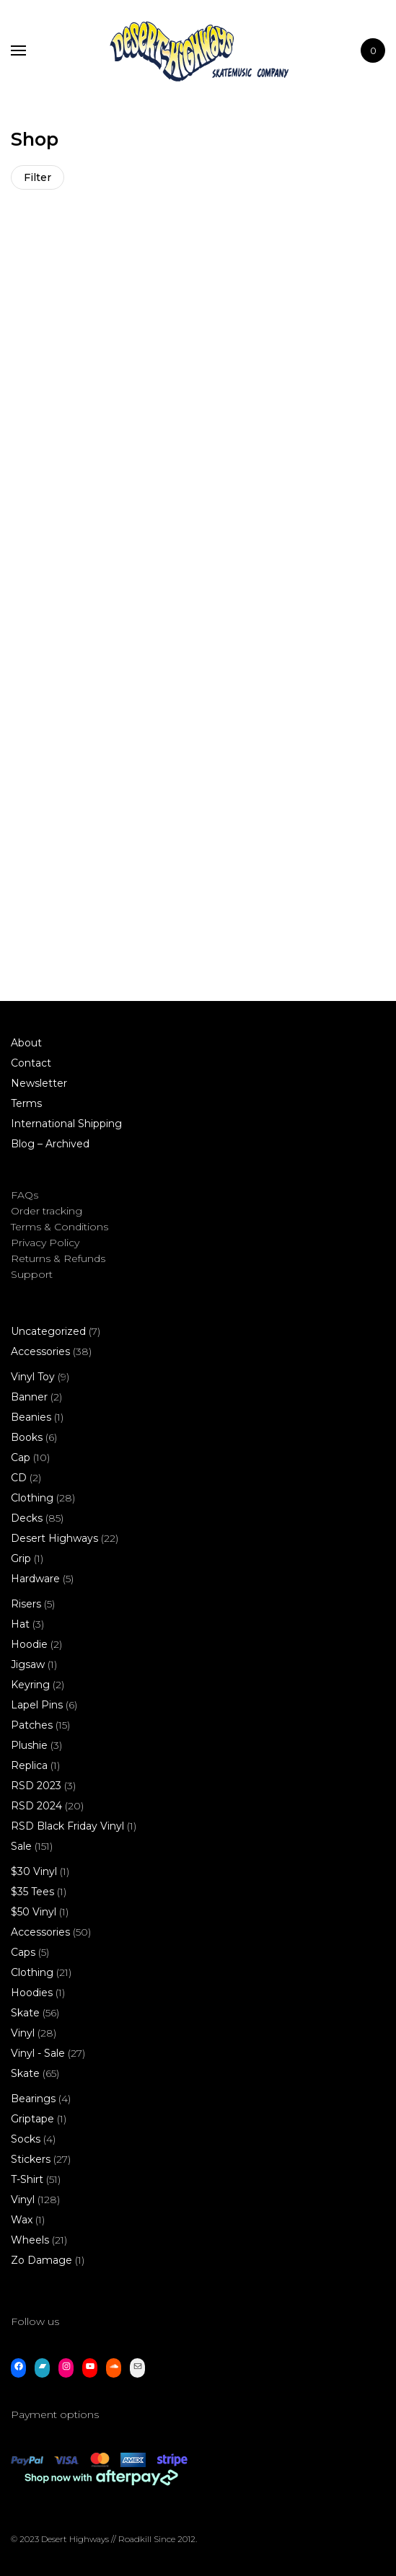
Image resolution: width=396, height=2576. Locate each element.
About (26, 1042)
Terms (26, 1103)
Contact (31, 1063)
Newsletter (39, 1083)
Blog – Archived (50, 1143)
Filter (37, 177)
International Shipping (66, 1123)
